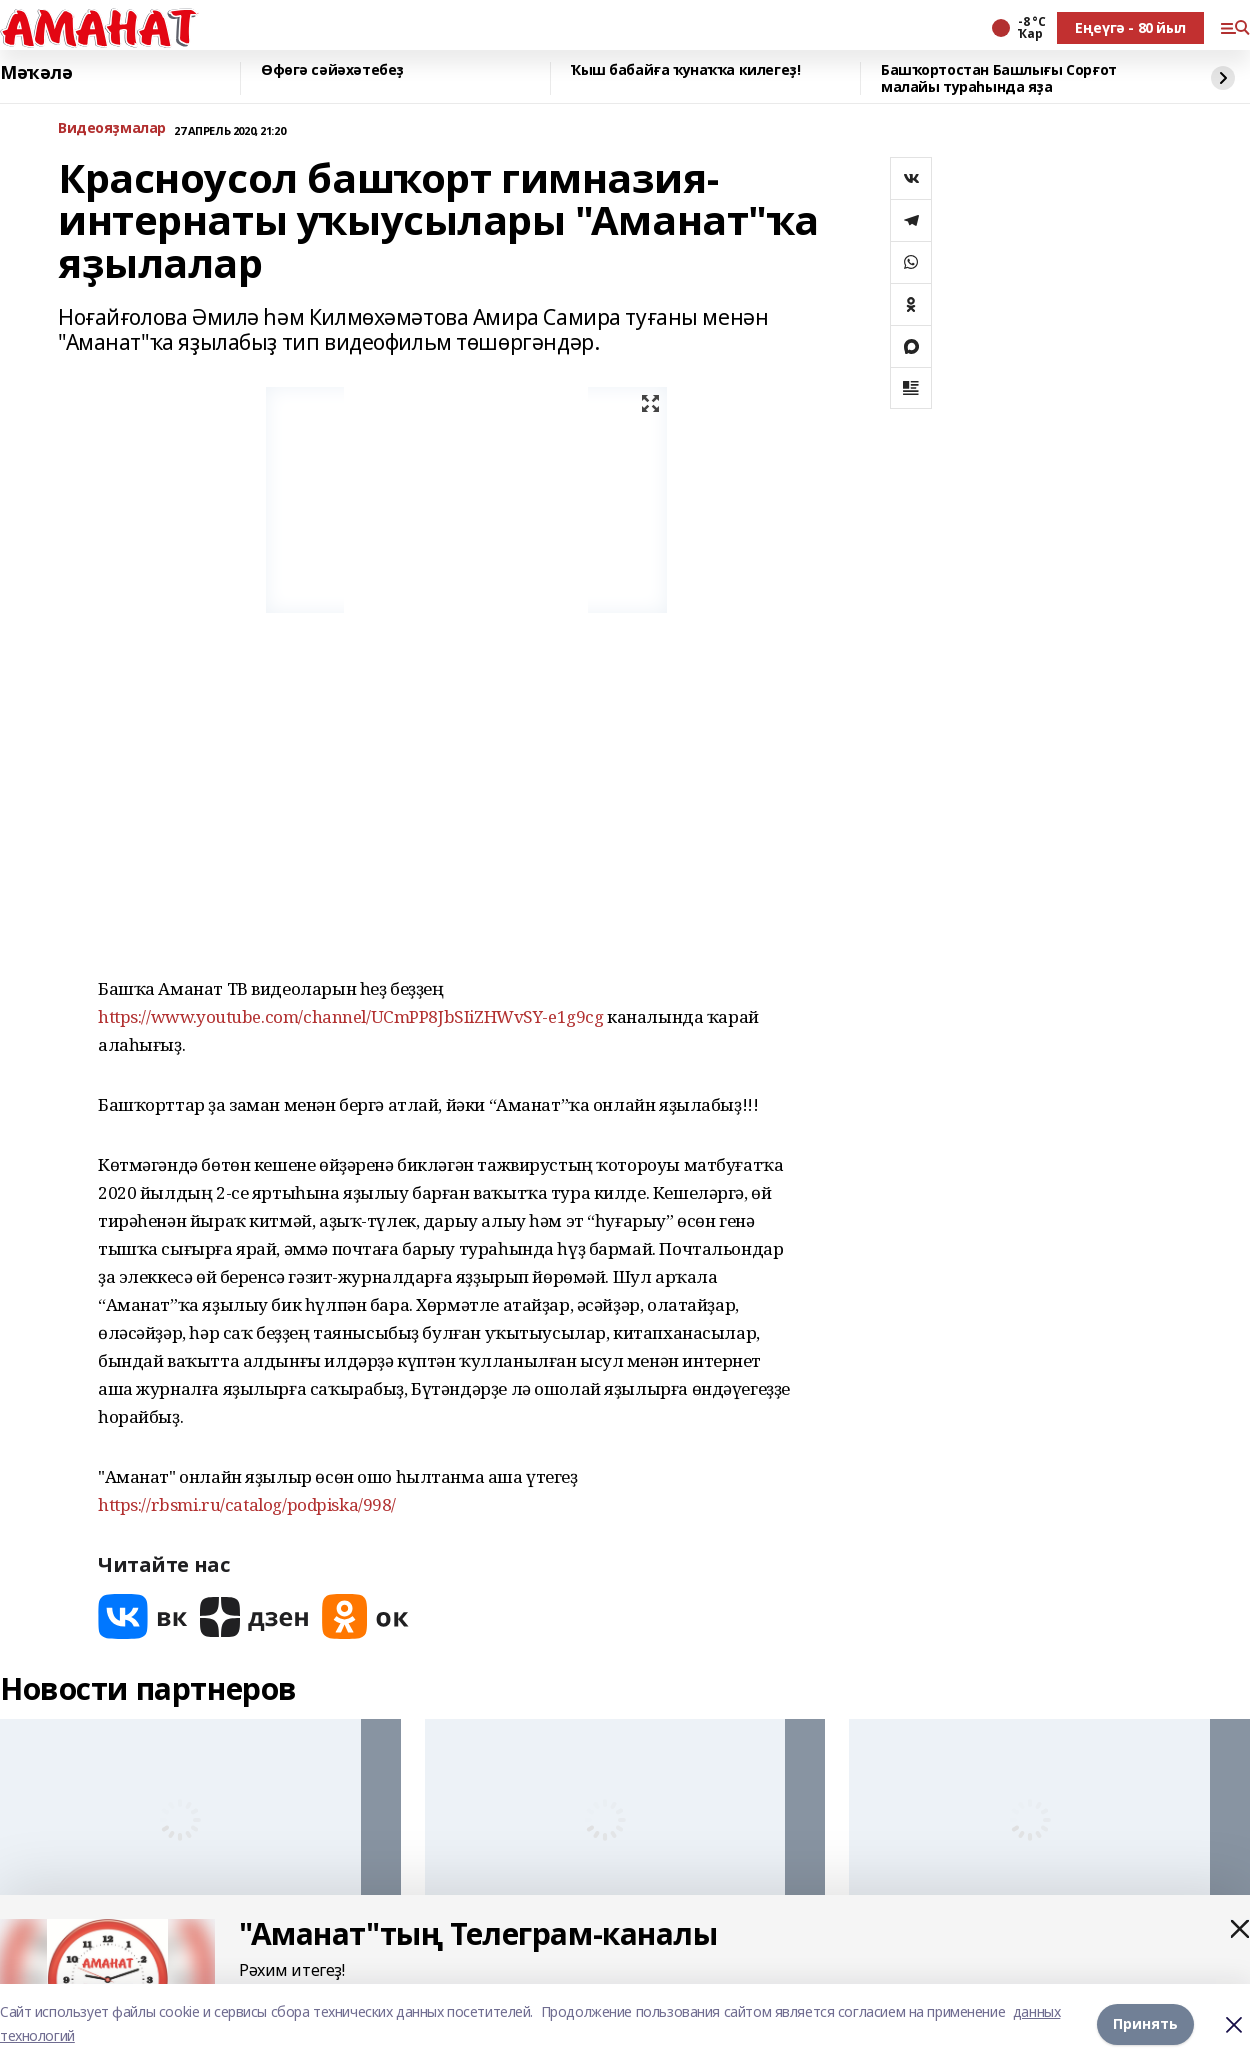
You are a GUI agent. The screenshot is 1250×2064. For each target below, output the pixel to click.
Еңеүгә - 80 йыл (1130, 27)
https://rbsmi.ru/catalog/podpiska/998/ (247, 1504)
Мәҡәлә (36, 73)
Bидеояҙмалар (112, 128)
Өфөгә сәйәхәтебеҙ (332, 70)
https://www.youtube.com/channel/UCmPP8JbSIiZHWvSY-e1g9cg (350, 1016)
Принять (1145, 2023)
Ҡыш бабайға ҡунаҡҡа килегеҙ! (685, 70)
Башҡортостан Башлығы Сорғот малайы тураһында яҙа (999, 78)
